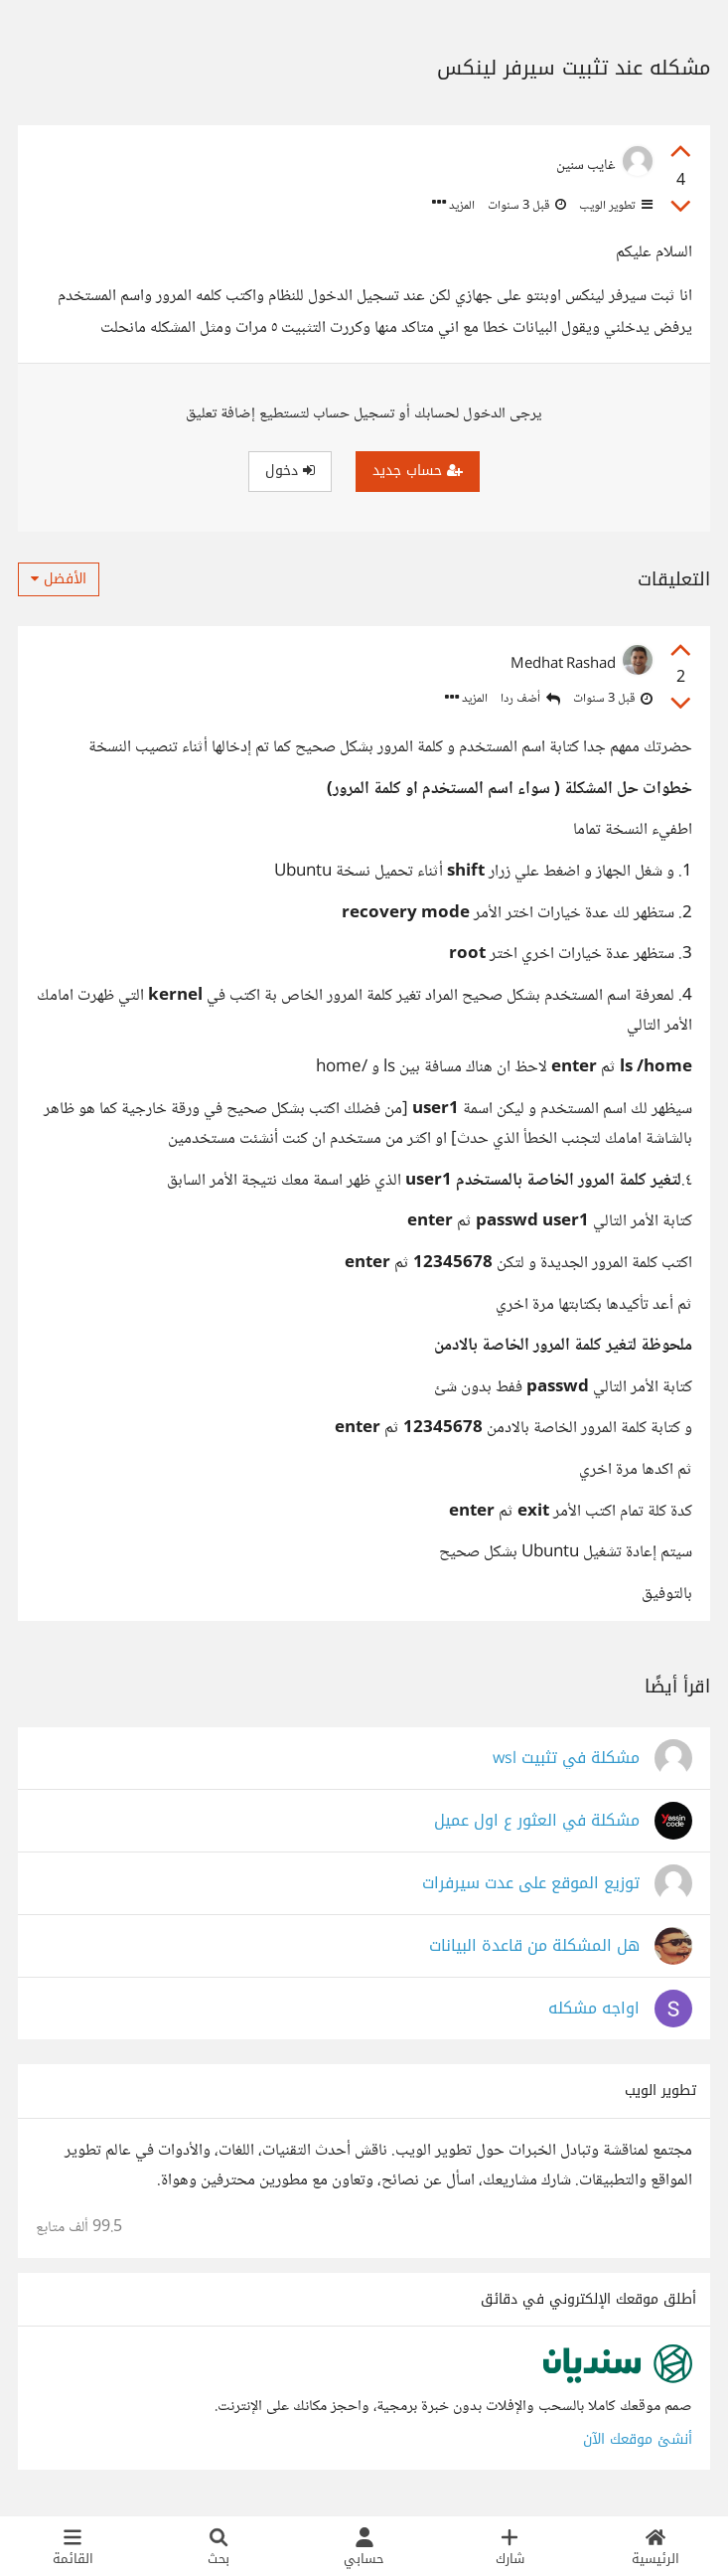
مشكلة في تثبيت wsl (566, 1758)
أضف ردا (530, 699)
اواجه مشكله (594, 2009)
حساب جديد (417, 470)
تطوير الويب (614, 206)
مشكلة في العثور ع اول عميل (537, 1821)
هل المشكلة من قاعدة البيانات (534, 1946)
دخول (290, 470)
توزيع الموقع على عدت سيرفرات (531, 1883)
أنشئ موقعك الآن (637, 2439)
